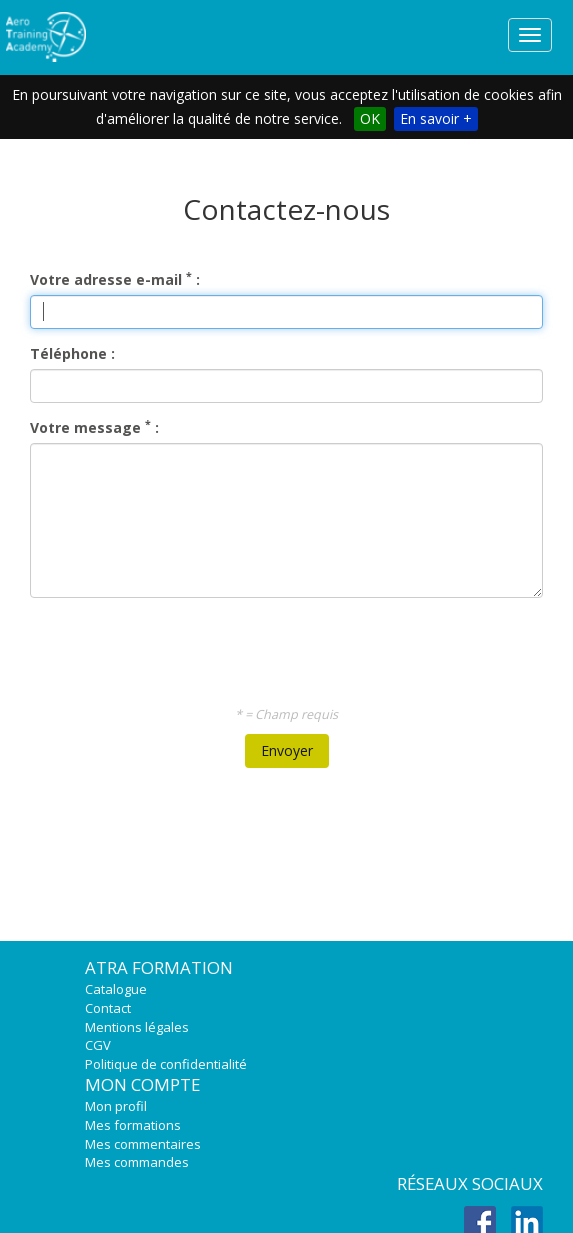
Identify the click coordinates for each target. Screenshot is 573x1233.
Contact (108, 1008)
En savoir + (436, 118)
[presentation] (289, 652)
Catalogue (116, 989)
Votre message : (94, 427)
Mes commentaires (143, 1144)
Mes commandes (137, 1162)
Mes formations (133, 1125)
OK (370, 118)
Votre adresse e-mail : (115, 279)
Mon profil (116, 1106)
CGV (98, 1045)
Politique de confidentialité (166, 1064)
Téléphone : (72, 353)
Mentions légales (137, 1027)
